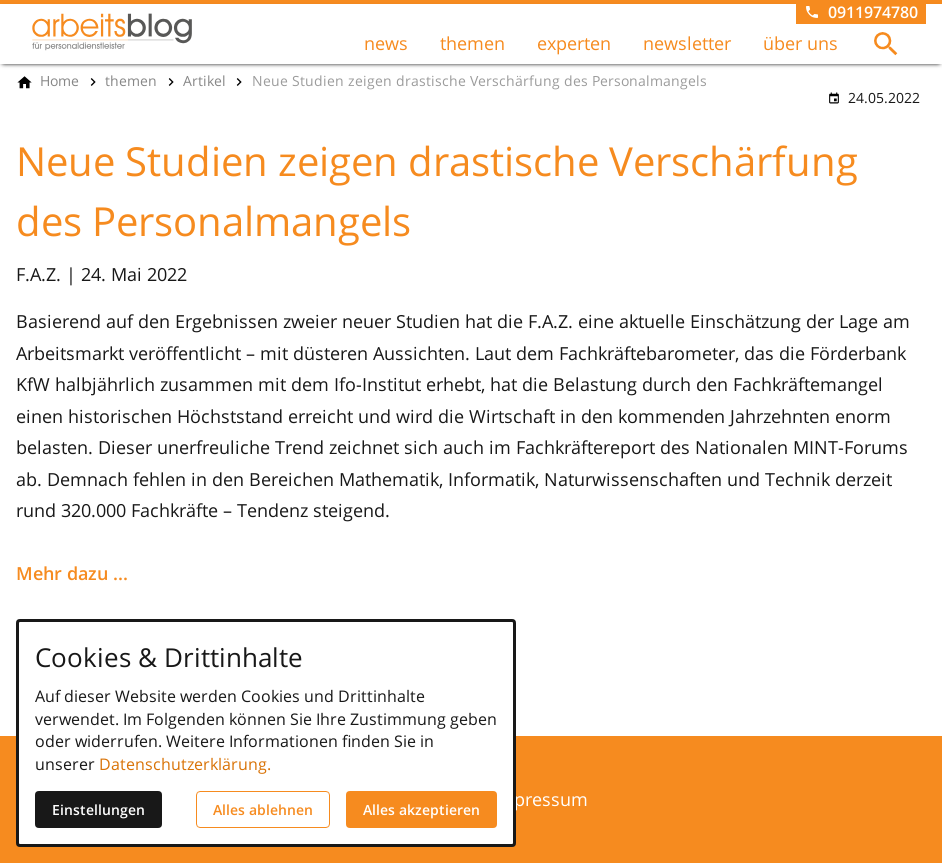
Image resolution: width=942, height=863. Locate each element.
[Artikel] (204, 81)
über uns (800, 43)
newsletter (687, 43)
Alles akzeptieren (421, 809)
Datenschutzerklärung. (185, 764)
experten (574, 43)
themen (472, 43)
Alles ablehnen (263, 809)
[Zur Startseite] (112, 32)
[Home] (59, 81)
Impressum (540, 799)
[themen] (131, 81)
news (386, 43)
